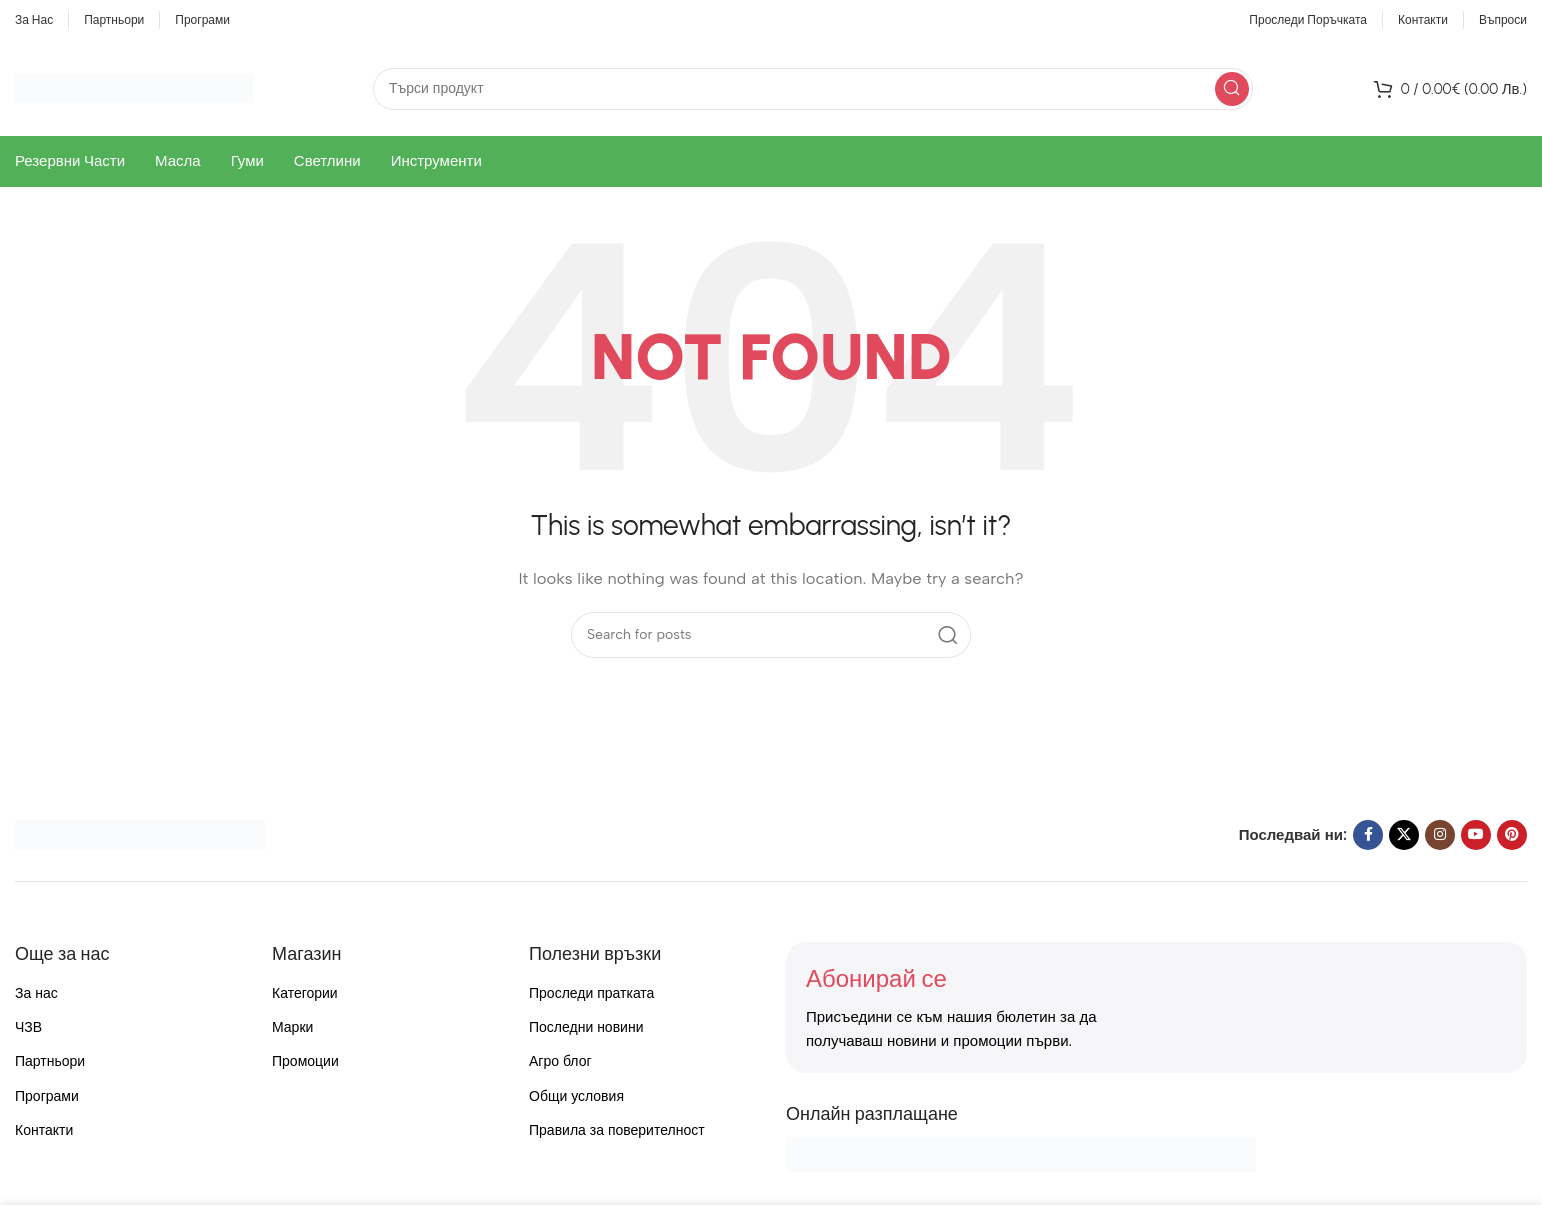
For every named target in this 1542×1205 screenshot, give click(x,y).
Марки (292, 1027)
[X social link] (1404, 835)
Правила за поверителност (617, 1130)
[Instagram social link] (1440, 835)
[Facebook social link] (1368, 835)
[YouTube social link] (1476, 835)
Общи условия (576, 1096)
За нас (36, 993)
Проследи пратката (591, 993)
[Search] (813, 89)
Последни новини (586, 1027)
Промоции (305, 1061)
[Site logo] (134, 87)
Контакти (44, 1130)
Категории (305, 993)
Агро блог (560, 1061)
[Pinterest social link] (1512, 835)
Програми (47, 1096)
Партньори (50, 1061)
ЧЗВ (28, 1027)
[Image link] (140, 834)
